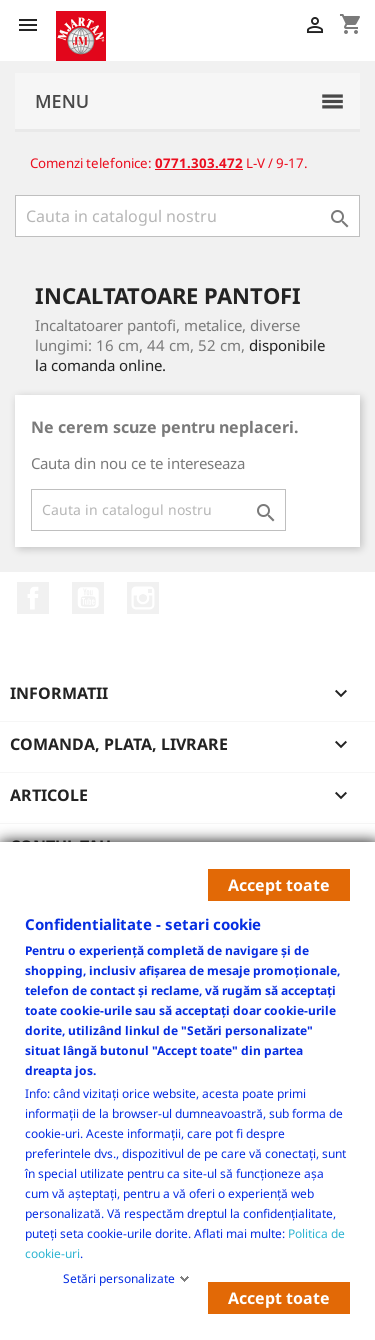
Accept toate (279, 885)
